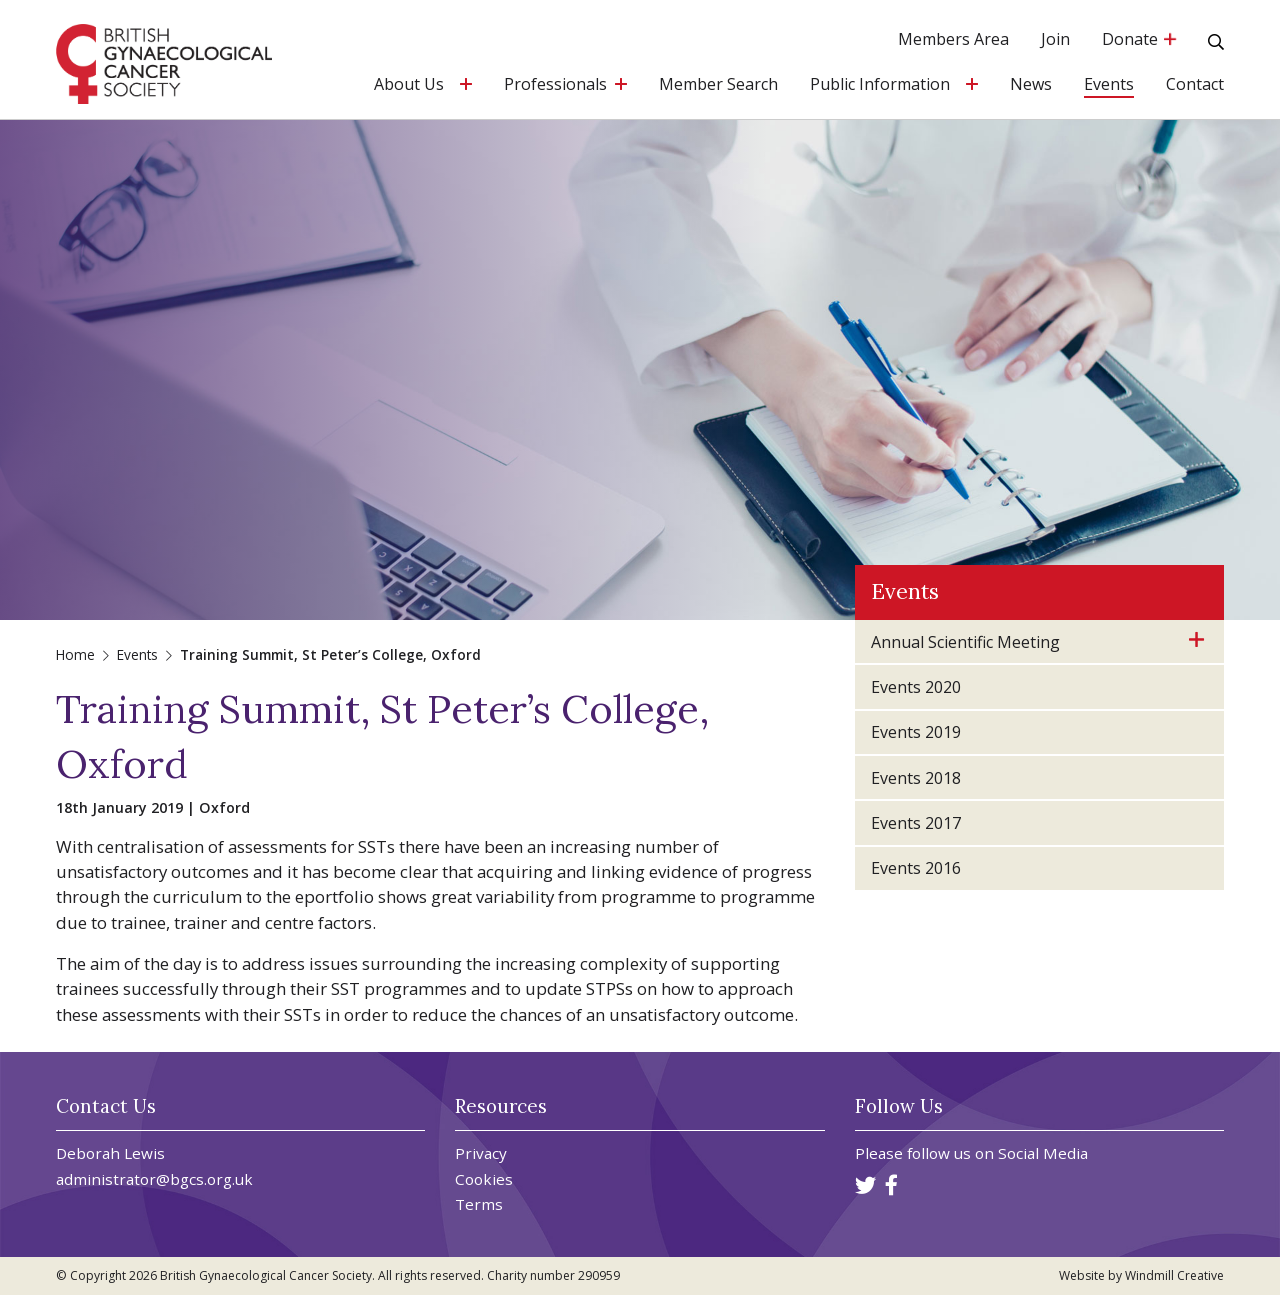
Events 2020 (916, 687)
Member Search (718, 85)
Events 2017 (916, 823)
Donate (1139, 40)
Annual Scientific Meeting (965, 642)
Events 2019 (916, 732)
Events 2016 (916, 868)
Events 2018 (916, 778)
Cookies (484, 1179)
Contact (1195, 85)
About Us (409, 85)
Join (1055, 40)
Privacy (481, 1153)
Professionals (555, 85)
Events (1109, 85)
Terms (479, 1204)
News (1031, 85)
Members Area (953, 40)
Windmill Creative (1174, 1275)
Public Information (880, 85)
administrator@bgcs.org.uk (154, 1179)
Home (75, 654)
